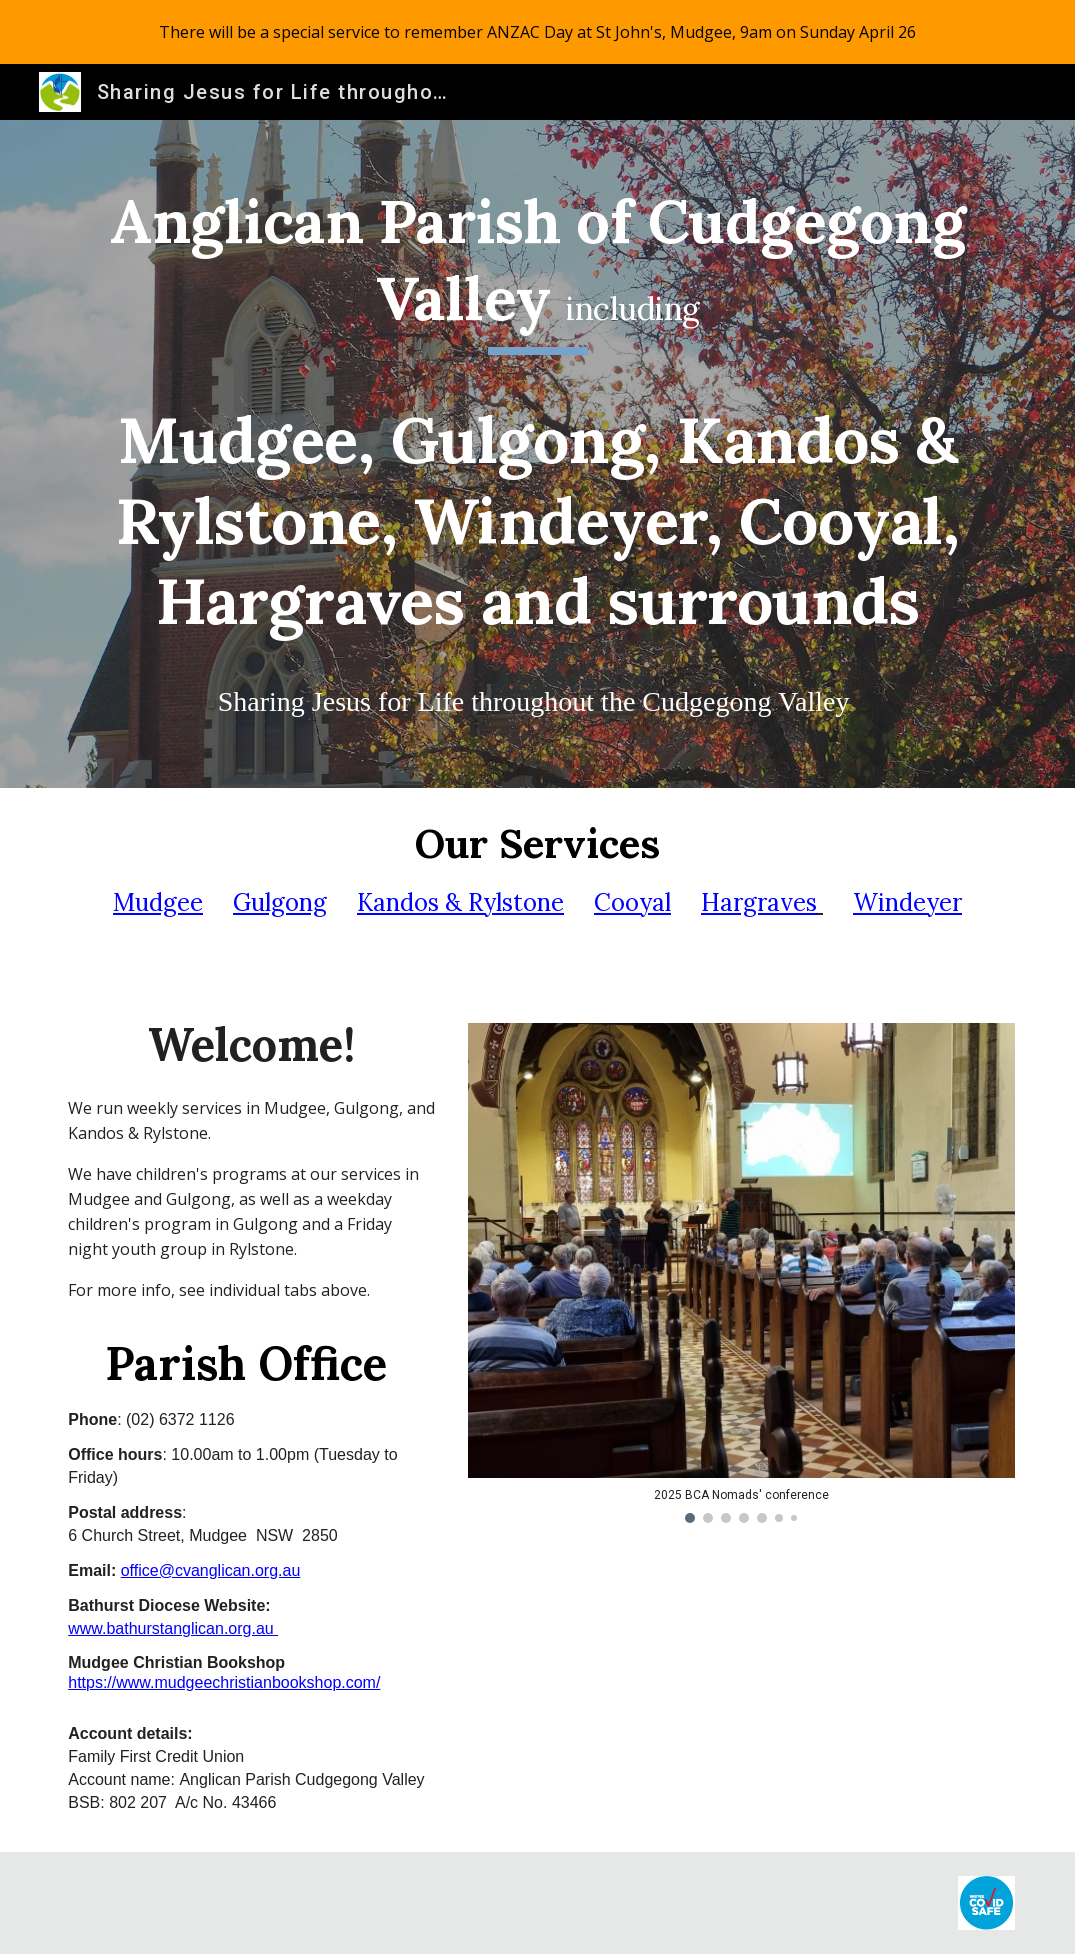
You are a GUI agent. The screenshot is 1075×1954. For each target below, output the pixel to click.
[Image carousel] (741, 1272)
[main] (537, 454)
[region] (537, 32)
